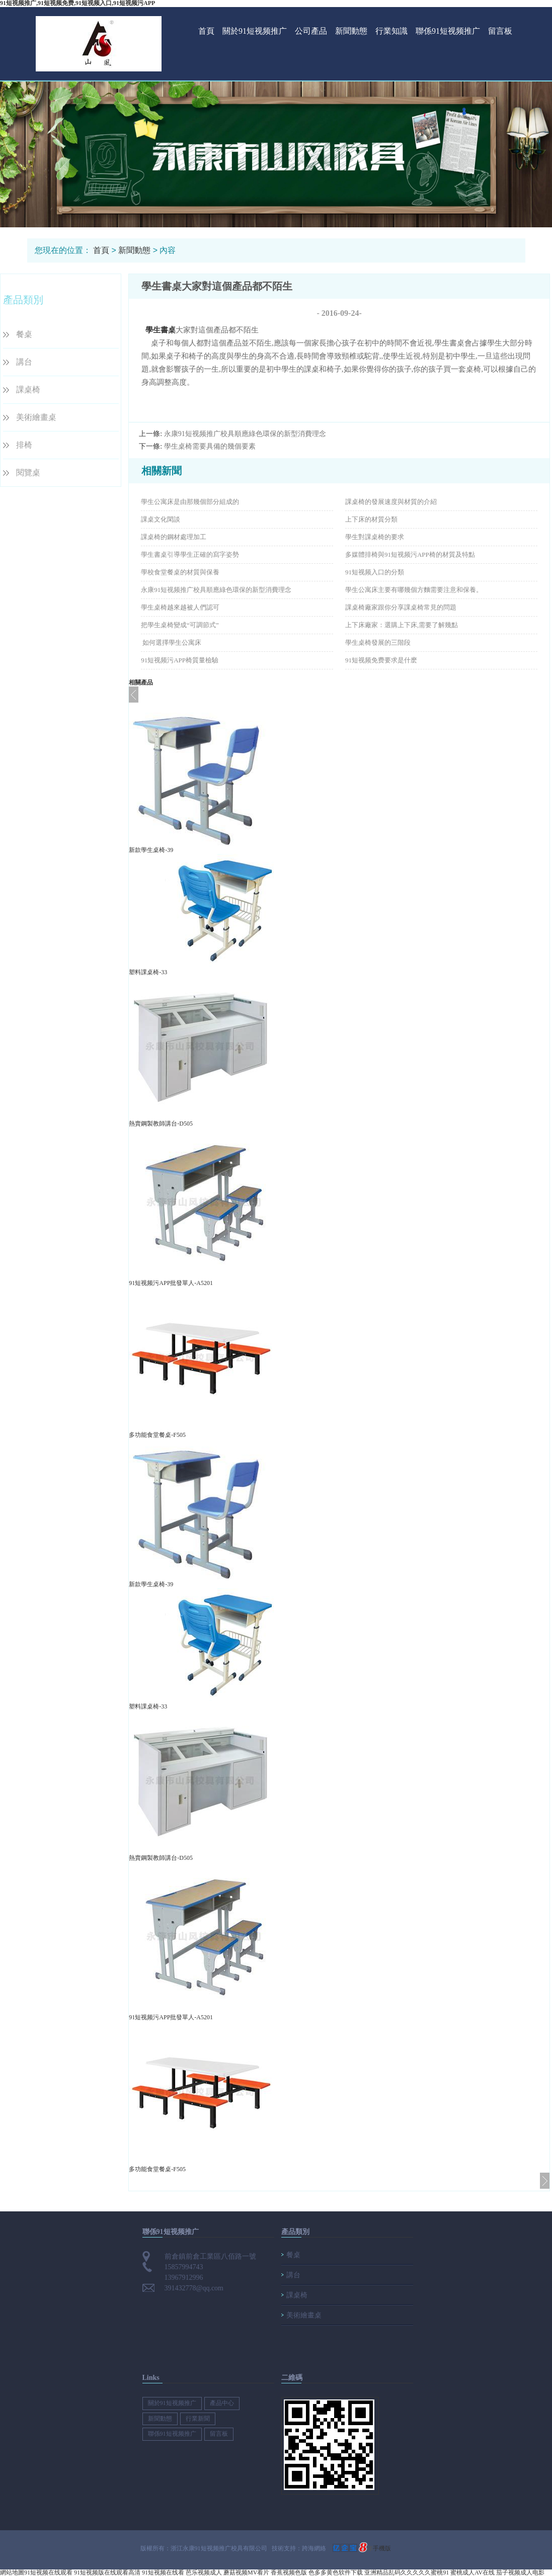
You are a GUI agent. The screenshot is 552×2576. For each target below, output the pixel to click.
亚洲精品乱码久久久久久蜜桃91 (406, 2572)
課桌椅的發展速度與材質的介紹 (391, 501)
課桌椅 (28, 389)
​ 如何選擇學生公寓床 (171, 642)
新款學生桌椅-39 (151, 849)
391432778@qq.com (194, 2288)
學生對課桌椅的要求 (374, 537)
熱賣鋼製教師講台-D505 (161, 1123)
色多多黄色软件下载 (335, 2572)
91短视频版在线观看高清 (107, 2572)
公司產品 (311, 31)
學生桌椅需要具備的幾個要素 (210, 446)
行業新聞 (198, 2418)
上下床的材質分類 (371, 519)
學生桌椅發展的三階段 (378, 642)
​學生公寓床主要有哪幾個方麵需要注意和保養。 (414, 589)
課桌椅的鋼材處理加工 (173, 537)
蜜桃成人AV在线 (472, 2572)
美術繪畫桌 (36, 417)
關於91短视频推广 (254, 31)
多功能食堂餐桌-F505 (157, 1434)
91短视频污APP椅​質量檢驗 (179, 660)
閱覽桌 (28, 472)
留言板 (500, 31)
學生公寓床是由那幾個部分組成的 (190, 501)
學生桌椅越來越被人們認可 (180, 607)
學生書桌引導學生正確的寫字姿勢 (190, 554)
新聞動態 (351, 31)
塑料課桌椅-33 (148, 972)
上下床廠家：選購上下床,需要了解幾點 (401, 625)
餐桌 (24, 334)
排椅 (24, 445)
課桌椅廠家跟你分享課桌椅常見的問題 (400, 607)
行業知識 (391, 31)
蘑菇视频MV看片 (246, 2572)
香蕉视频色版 (289, 2572)
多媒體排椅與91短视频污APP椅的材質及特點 (410, 554)
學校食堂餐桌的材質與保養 (180, 572)
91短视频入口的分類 (374, 572)
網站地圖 (12, 2572)
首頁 (206, 31)
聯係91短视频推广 (448, 31)
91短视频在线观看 (48, 2572)
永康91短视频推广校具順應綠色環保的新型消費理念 (245, 434)
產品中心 (222, 2403)
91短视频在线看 (163, 2572)
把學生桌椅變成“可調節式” (180, 625)
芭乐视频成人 (204, 2572)
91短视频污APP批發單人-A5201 (171, 1282)
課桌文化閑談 (160, 519)
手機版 (382, 2548)
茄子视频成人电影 (520, 2572)
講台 (24, 362)
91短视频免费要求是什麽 (381, 660)
